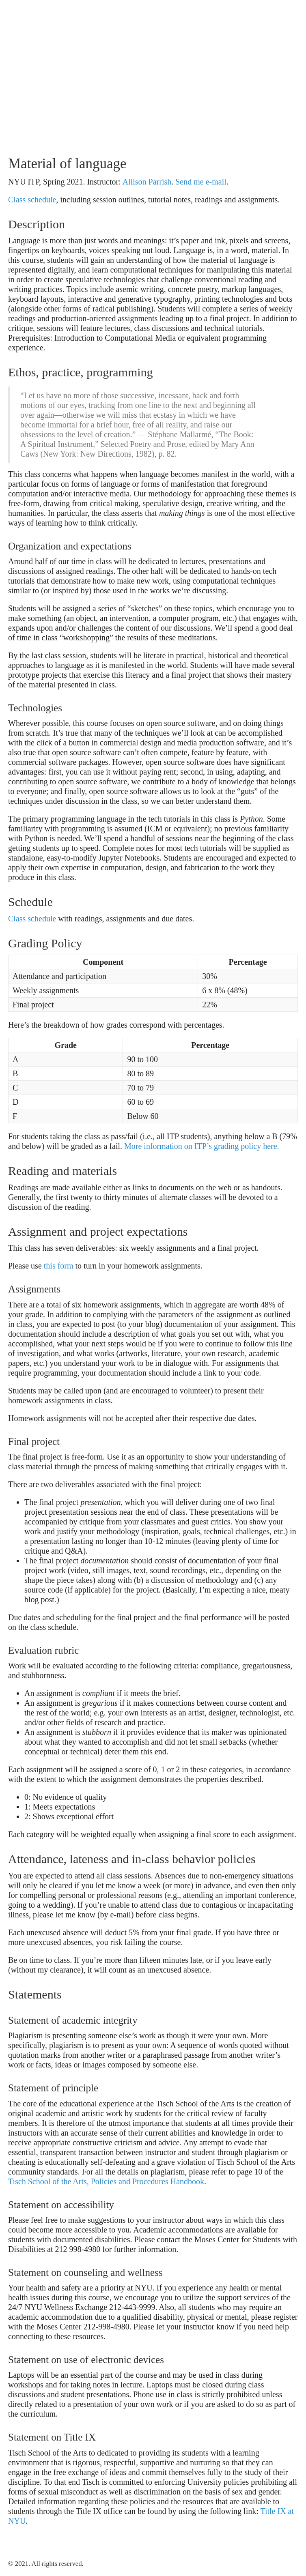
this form (58, 1265)
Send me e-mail (200, 181)
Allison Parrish (147, 181)
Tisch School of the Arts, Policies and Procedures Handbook (106, 2181)
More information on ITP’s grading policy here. (201, 1146)
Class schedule (32, 199)
